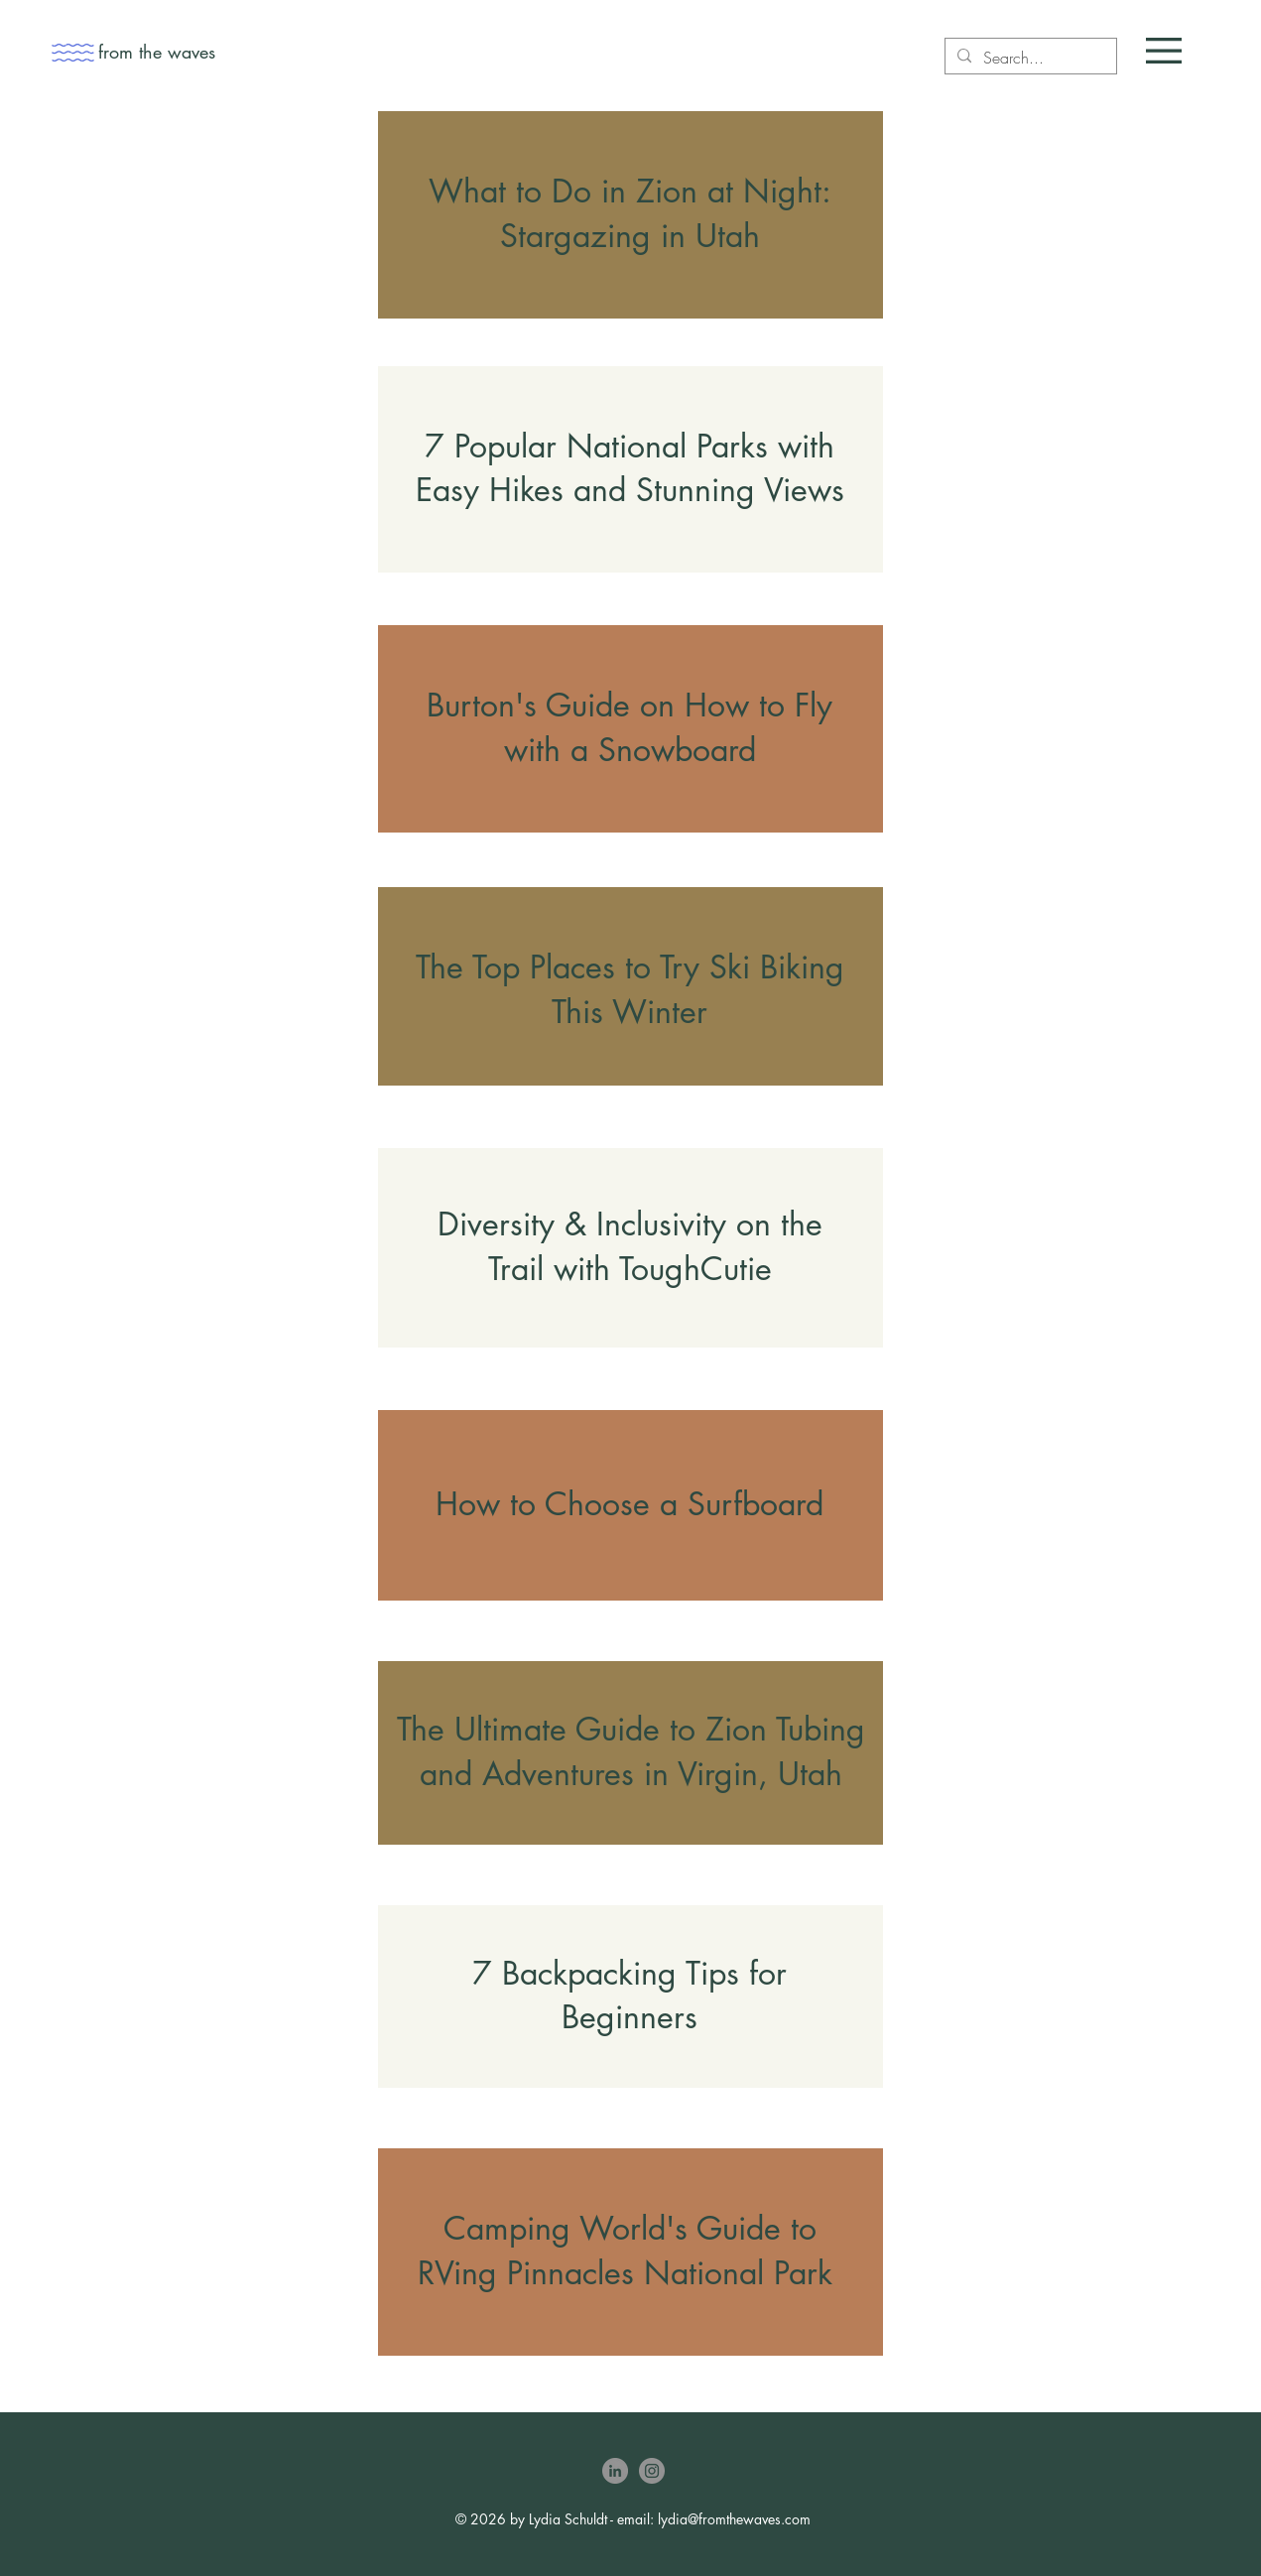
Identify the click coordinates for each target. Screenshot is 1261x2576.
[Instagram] (652, 2471)
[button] (1164, 51)
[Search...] (1028, 57)
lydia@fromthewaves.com (734, 2519)
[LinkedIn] (615, 2471)
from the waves (156, 52)
